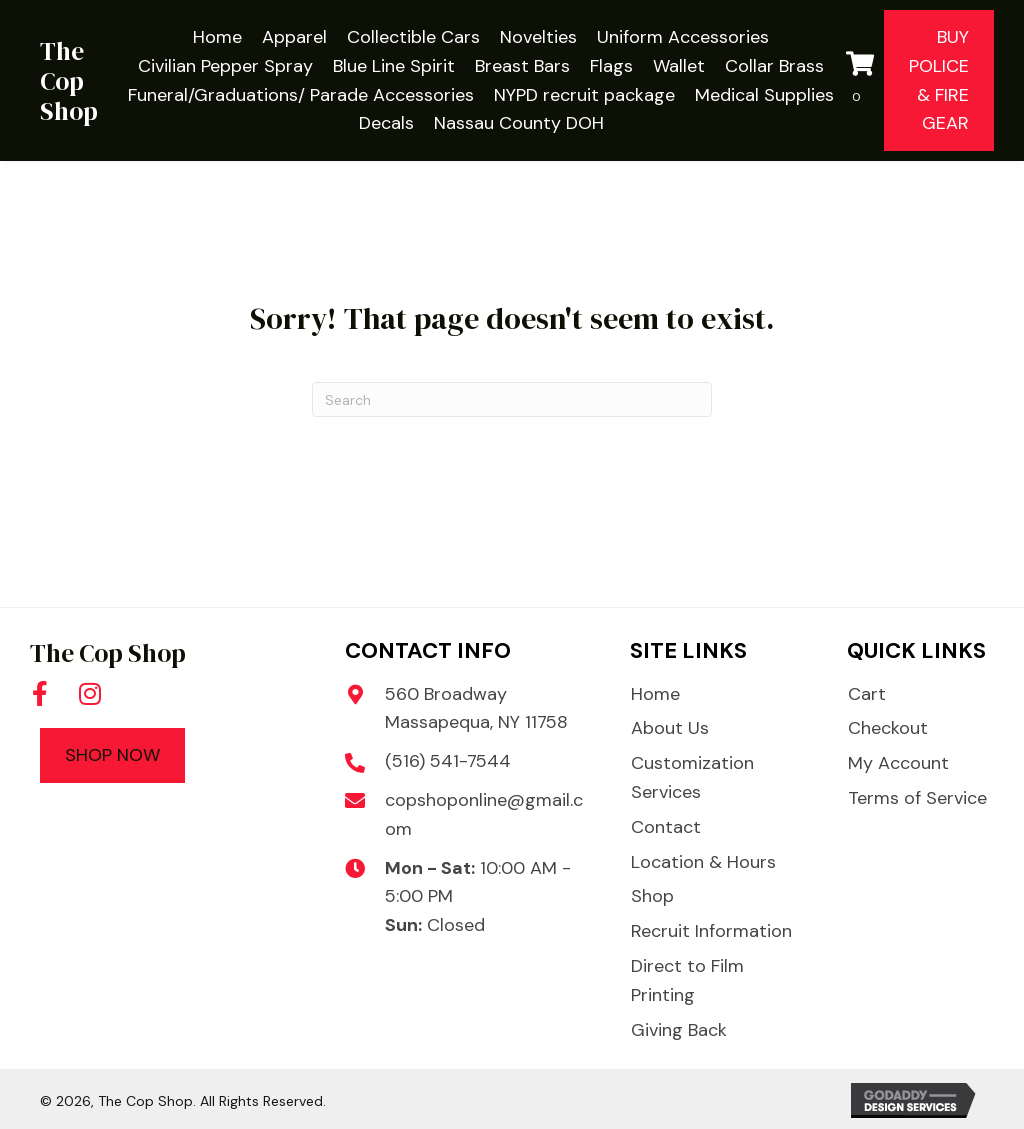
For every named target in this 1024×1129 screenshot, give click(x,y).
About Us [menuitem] (670, 728)
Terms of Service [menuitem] (917, 798)
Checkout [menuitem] (888, 728)
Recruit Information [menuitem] (711, 931)
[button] (40, 693)
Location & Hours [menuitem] (703, 862)
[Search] (512, 399)
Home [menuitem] (655, 694)
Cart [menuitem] (867, 694)
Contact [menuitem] (666, 827)
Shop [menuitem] (652, 896)
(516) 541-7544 (448, 761)
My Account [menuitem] (898, 763)
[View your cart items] (860, 81)
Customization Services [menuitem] (692, 777)
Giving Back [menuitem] (679, 1030)
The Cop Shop (69, 81)
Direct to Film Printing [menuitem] (687, 980)
